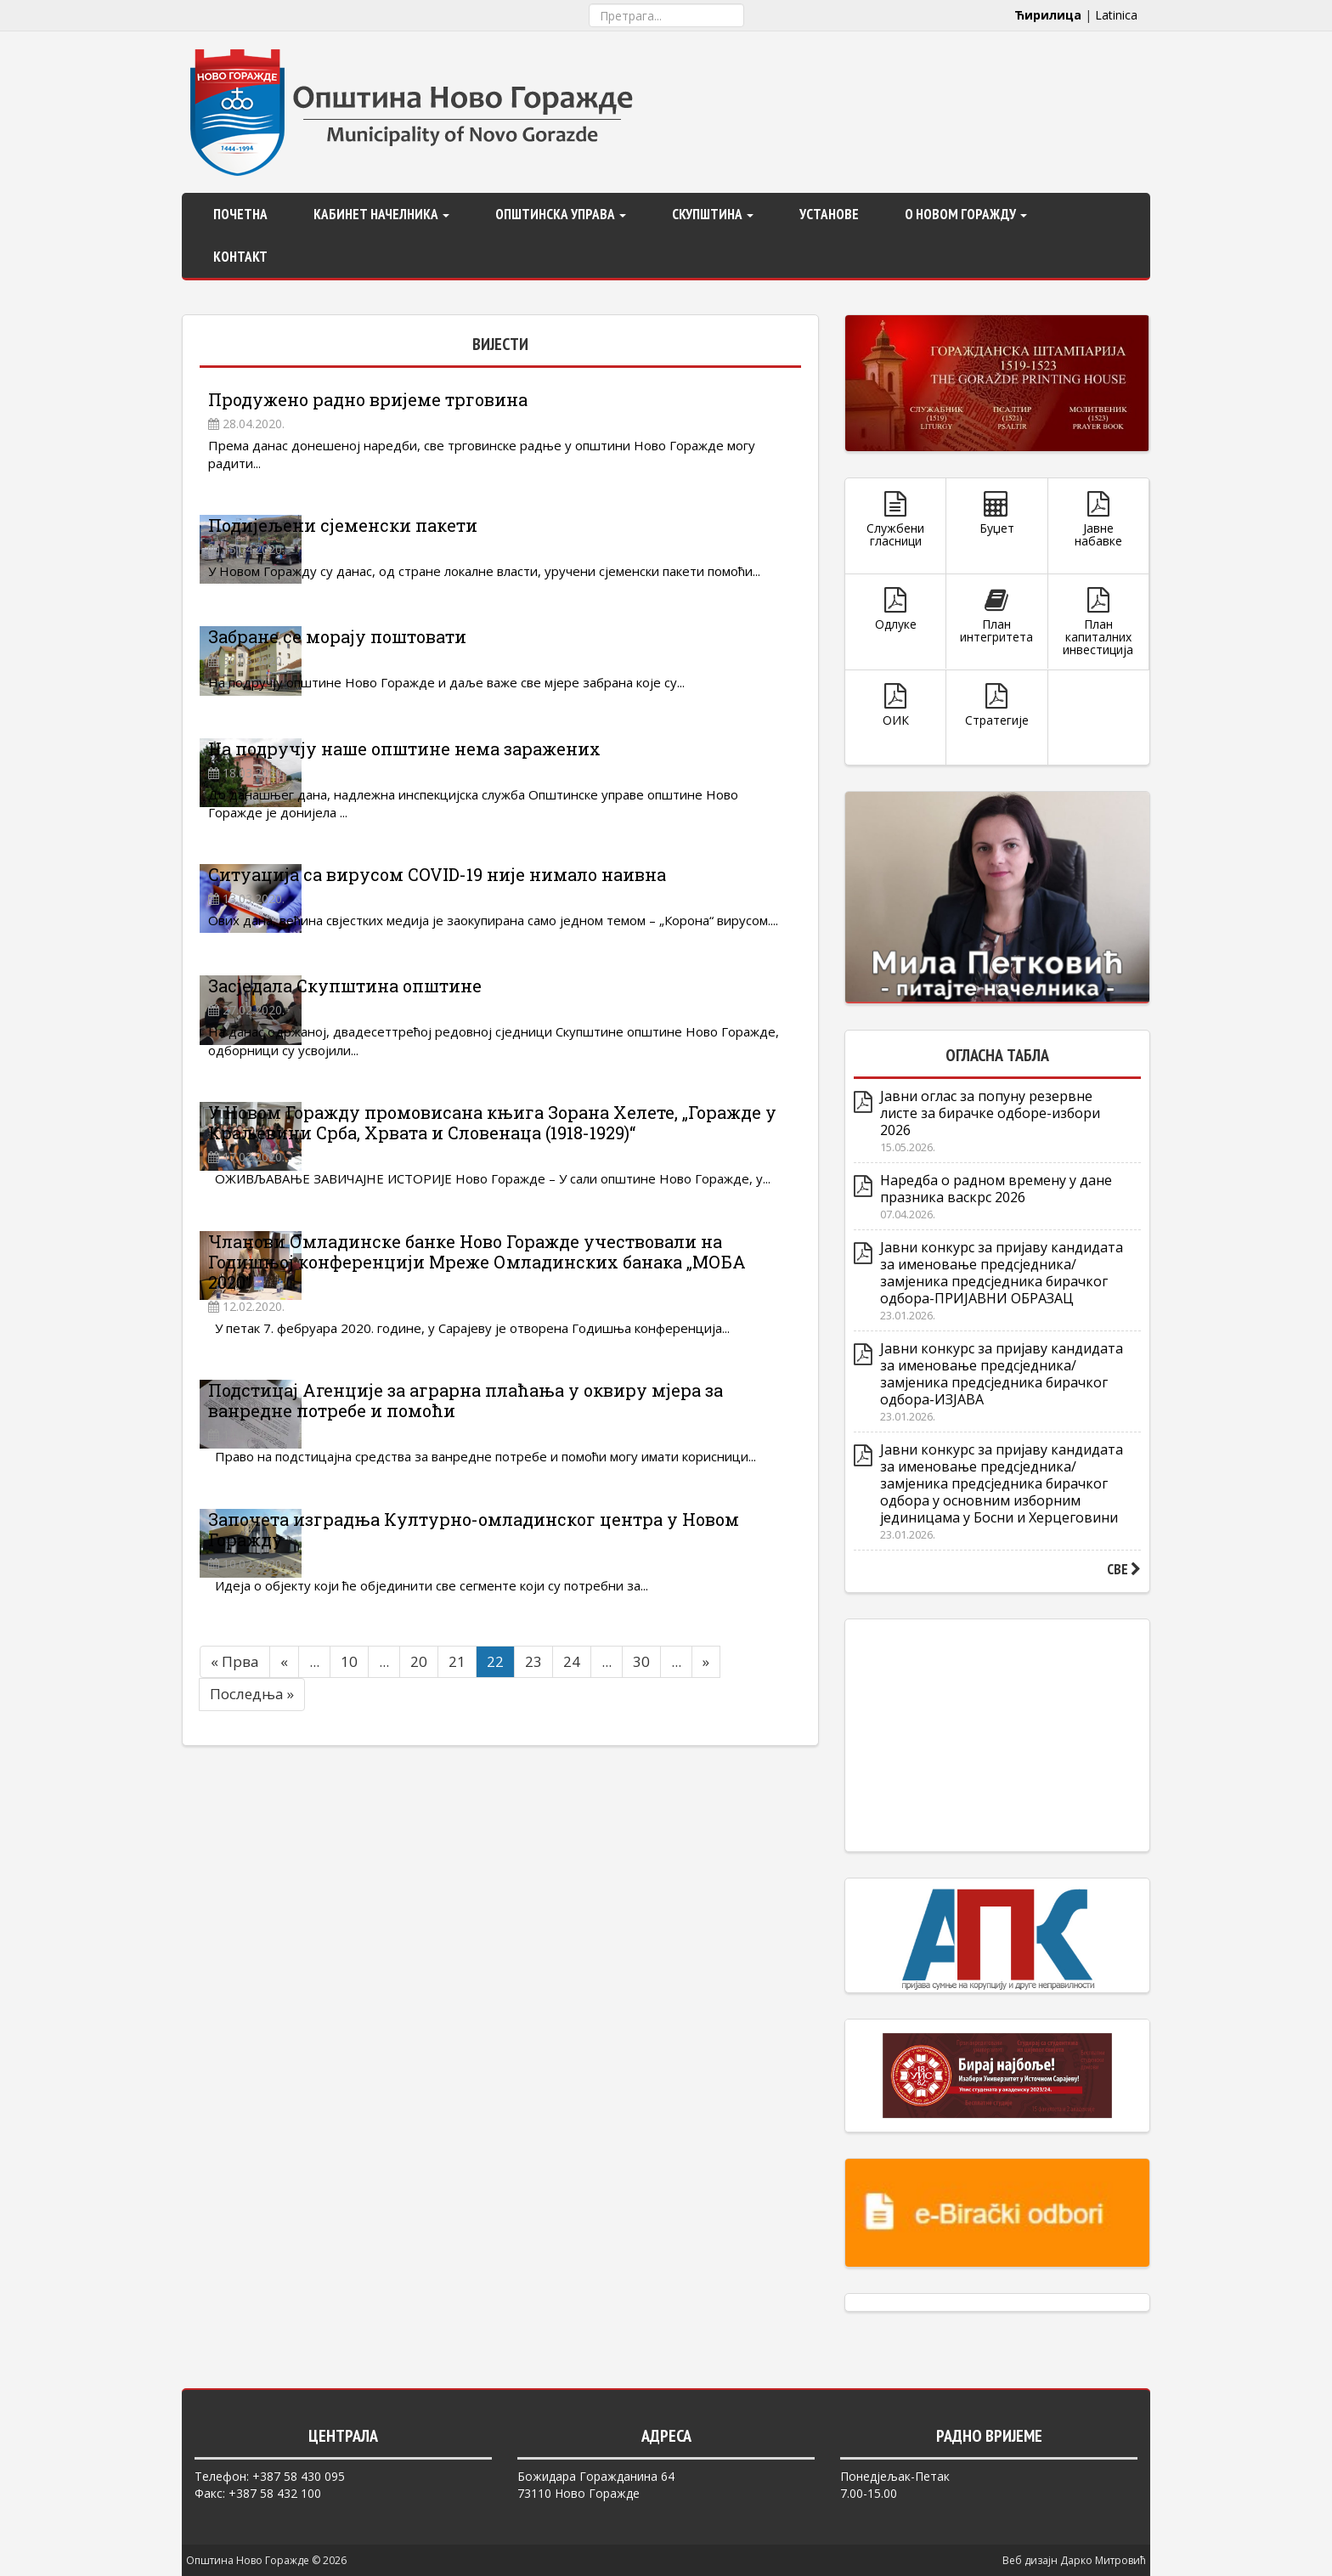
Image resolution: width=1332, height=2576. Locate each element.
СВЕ (1124, 1569)
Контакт (240, 256)
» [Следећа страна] (706, 1891)
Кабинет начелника (381, 214)
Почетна (240, 214)
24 (571, 1891)
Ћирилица (1047, 15)
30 (641, 1891)
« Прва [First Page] (235, 1891)
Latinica (1116, 15)
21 (457, 1891)
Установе (829, 214)
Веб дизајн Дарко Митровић (1074, 2560)
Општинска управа (560, 214)
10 (349, 1891)
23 (533, 1891)
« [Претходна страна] (284, 1891)
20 (418, 1891)
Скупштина (712, 214)
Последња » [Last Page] (252, 1923)
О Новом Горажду (966, 214)
